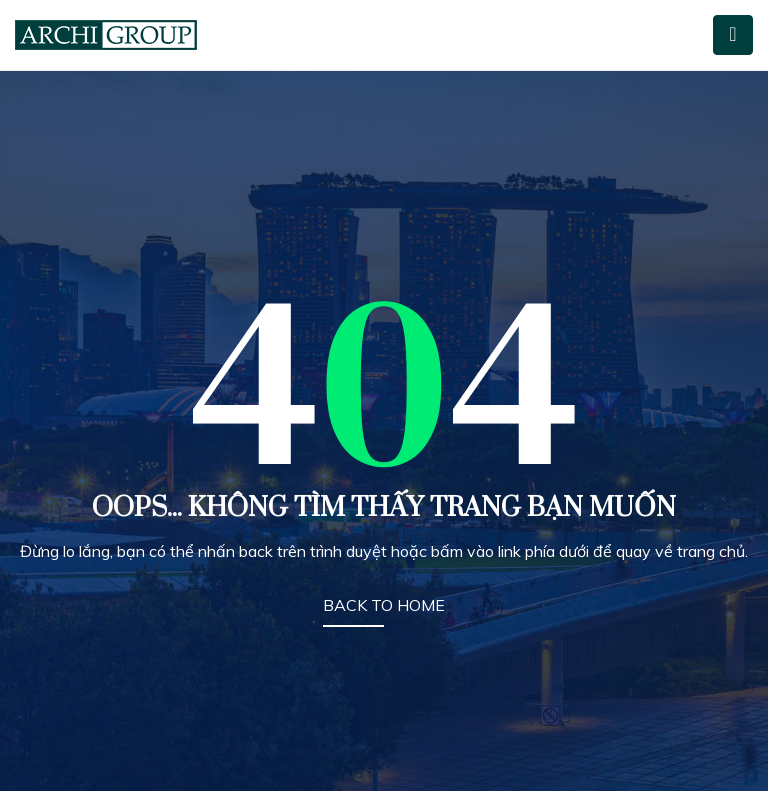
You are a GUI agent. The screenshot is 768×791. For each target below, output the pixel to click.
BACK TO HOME (384, 605)
